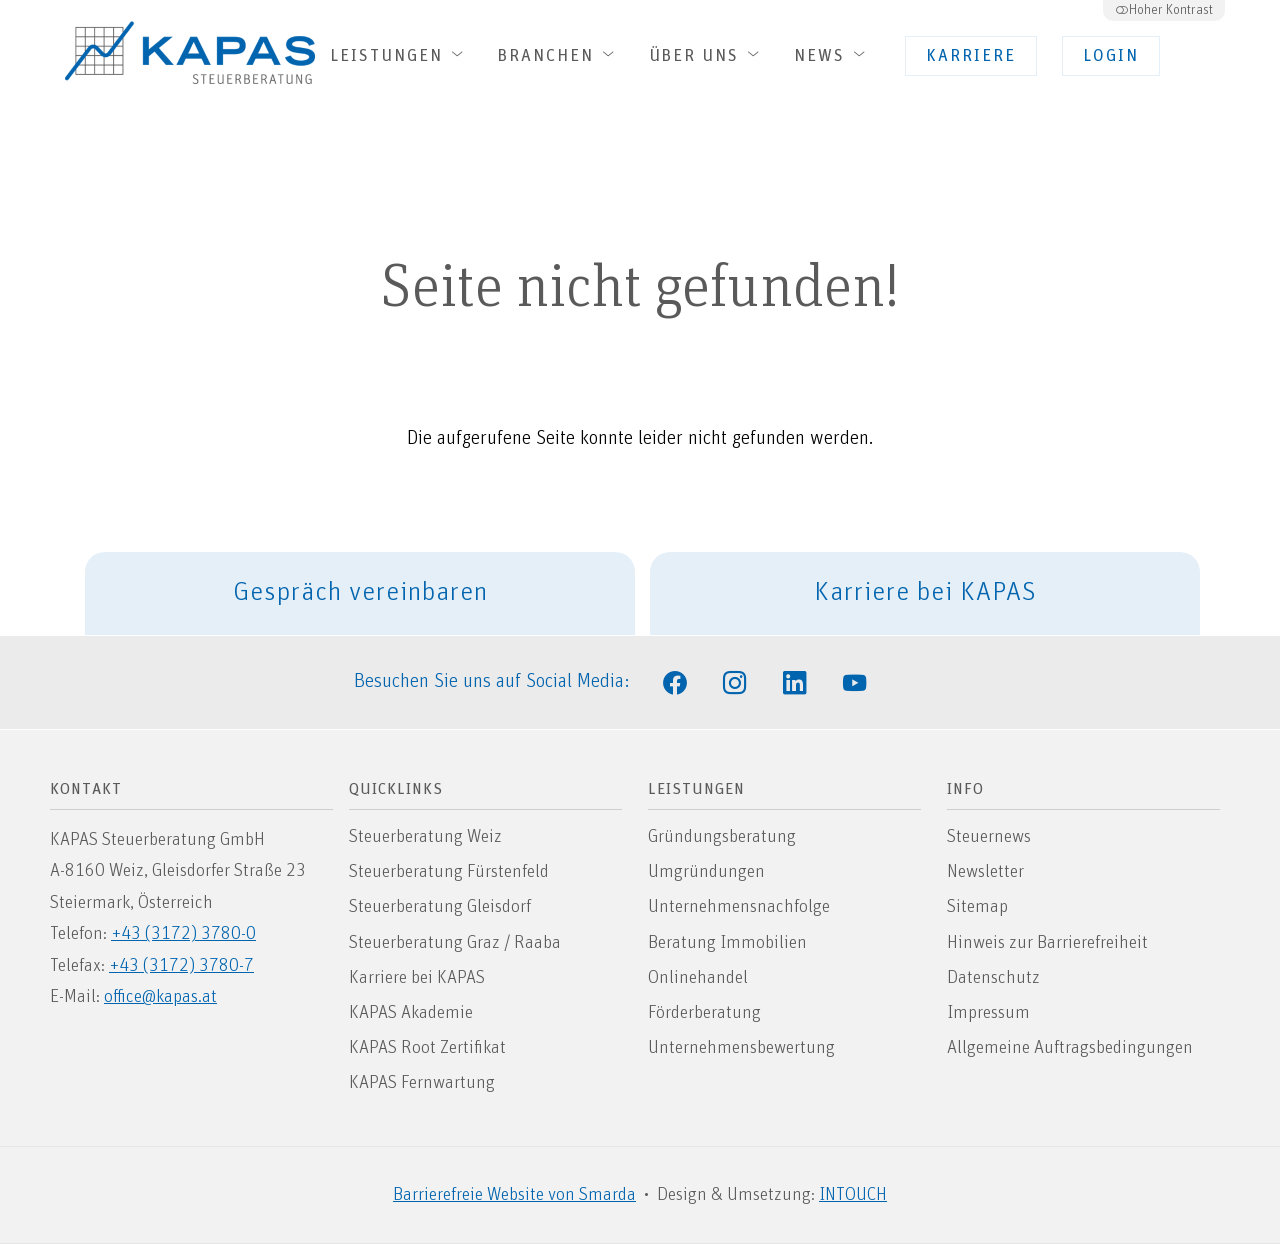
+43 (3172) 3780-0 (183, 934)
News (832, 55)
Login (1111, 56)
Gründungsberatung (722, 837)
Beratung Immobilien (727, 943)
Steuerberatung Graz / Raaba (455, 943)
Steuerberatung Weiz (425, 837)
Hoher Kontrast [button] (1164, 10)
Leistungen (399, 55)
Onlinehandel (698, 978)
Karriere (971, 56)
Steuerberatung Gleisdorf (440, 907)
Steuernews (989, 837)
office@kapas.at (160, 997)
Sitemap (977, 907)
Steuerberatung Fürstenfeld (449, 872)
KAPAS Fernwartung (422, 1083)
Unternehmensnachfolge (739, 907)
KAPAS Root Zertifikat (427, 1048)
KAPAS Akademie (411, 1013)
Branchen (558, 55)
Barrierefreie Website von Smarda (514, 1195)
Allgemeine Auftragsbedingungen (1070, 1048)
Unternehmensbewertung (741, 1048)
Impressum (988, 1013)
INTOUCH (853, 1195)
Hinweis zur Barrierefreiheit (1047, 943)
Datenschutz (993, 978)
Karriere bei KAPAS (925, 592)
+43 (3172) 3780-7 (181, 966)
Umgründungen (706, 872)
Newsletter (985, 872)
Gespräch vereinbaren (360, 592)
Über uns (706, 55)
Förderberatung (704, 1013)
